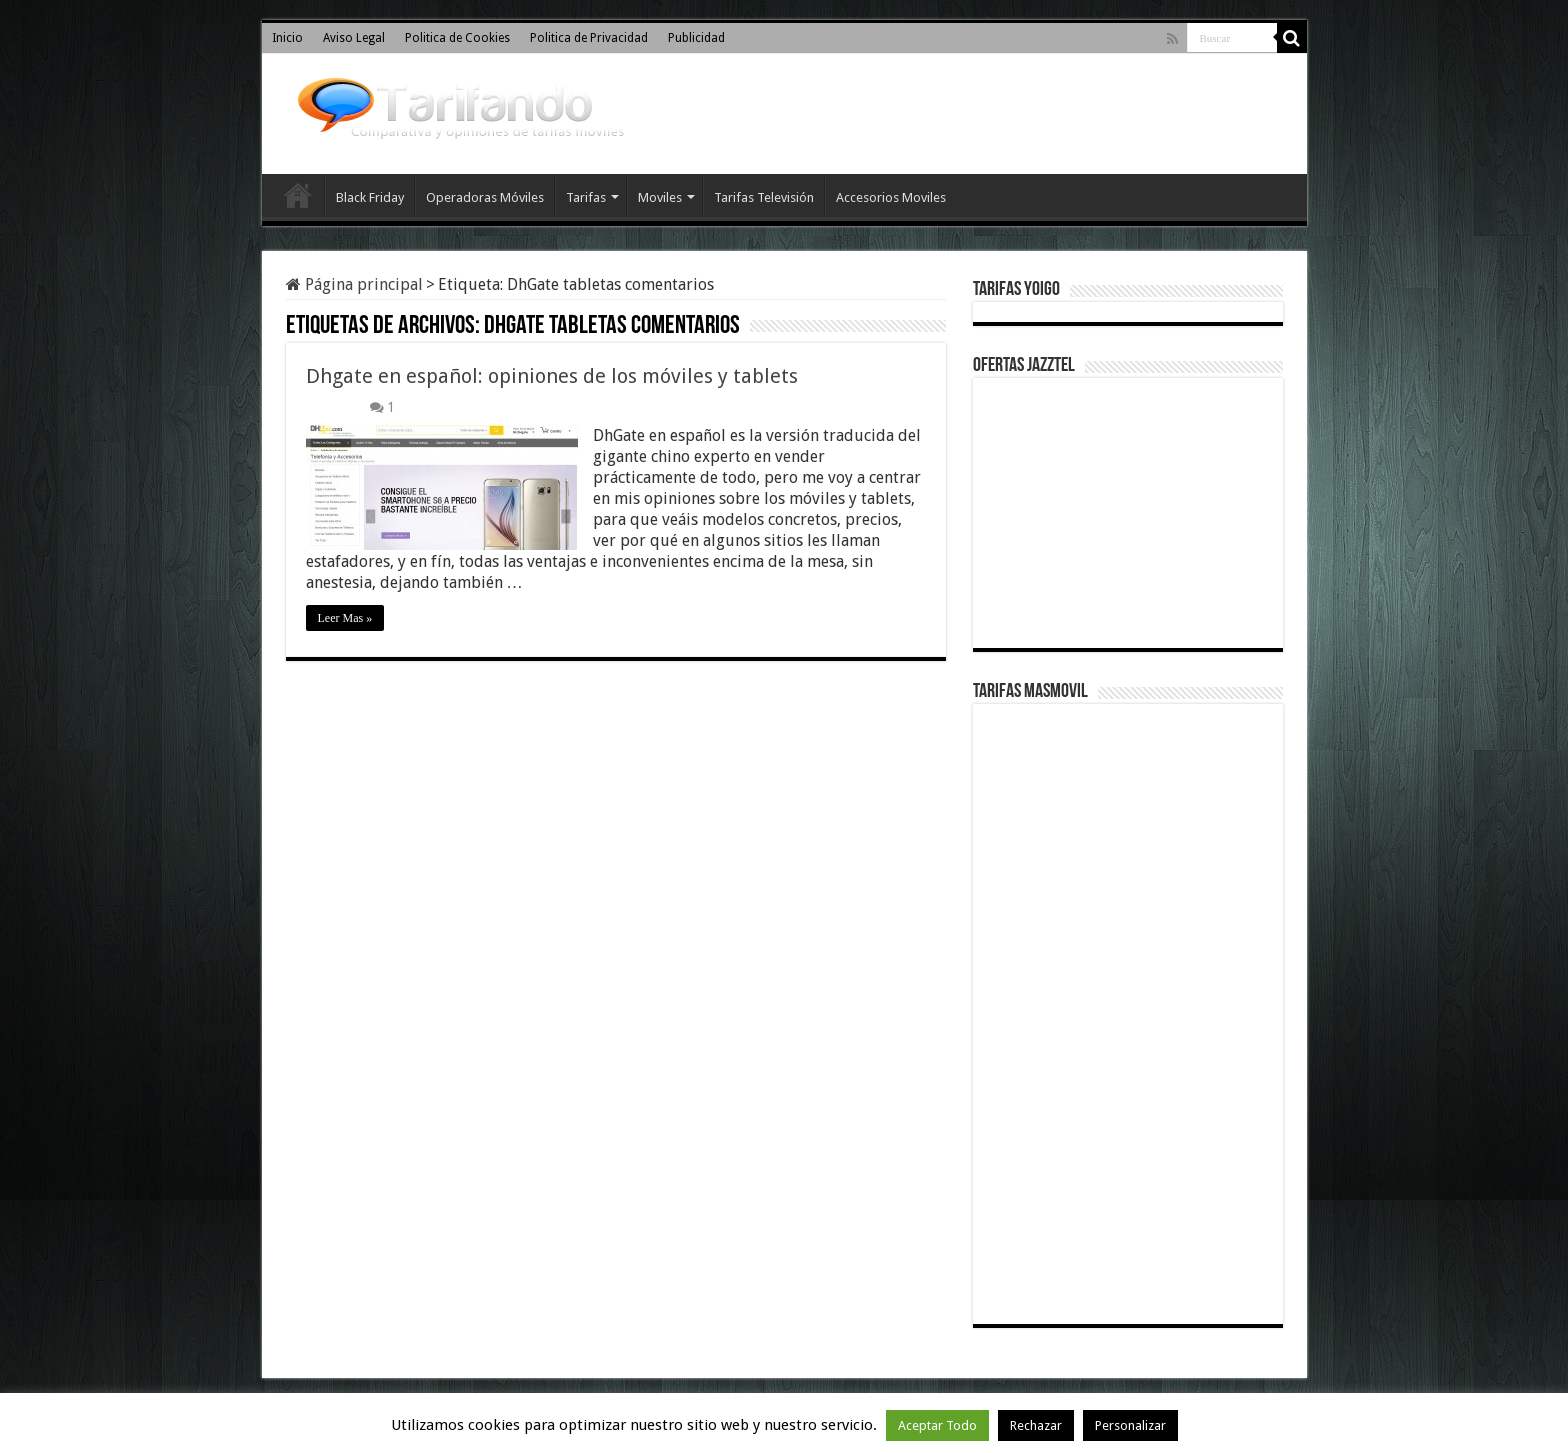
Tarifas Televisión (764, 197)
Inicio (287, 38)
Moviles (660, 197)
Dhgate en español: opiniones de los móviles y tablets (552, 376)
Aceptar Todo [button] (937, 1425)
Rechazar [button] (1036, 1425)
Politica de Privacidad (589, 38)
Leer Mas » (345, 618)
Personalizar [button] (1130, 1425)
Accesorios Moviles (891, 197)
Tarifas (586, 197)
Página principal (354, 284)
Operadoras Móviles (485, 197)
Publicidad (696, 38)
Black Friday (370, 197)
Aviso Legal (354, 38)
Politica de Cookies (457, 38)
